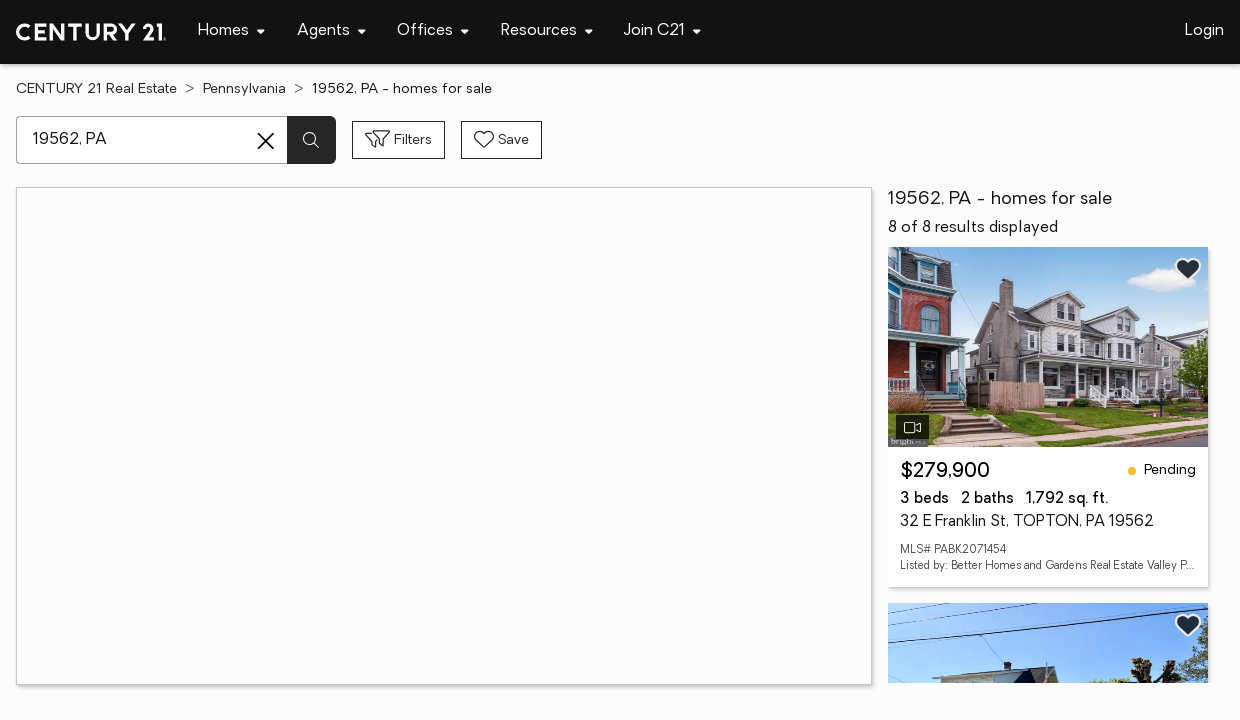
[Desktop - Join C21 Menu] (662, 31)
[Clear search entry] (266, 141)
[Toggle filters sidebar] (398, 140)
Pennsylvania (244, 89)
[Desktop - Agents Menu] (331, 31)
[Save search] (501, 140)
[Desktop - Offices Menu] (433, 31)
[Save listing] (1188, 269)
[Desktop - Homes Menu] (231, 31)
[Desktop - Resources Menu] (547, 31)
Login (1204, 31)
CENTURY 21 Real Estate (96, 89)
